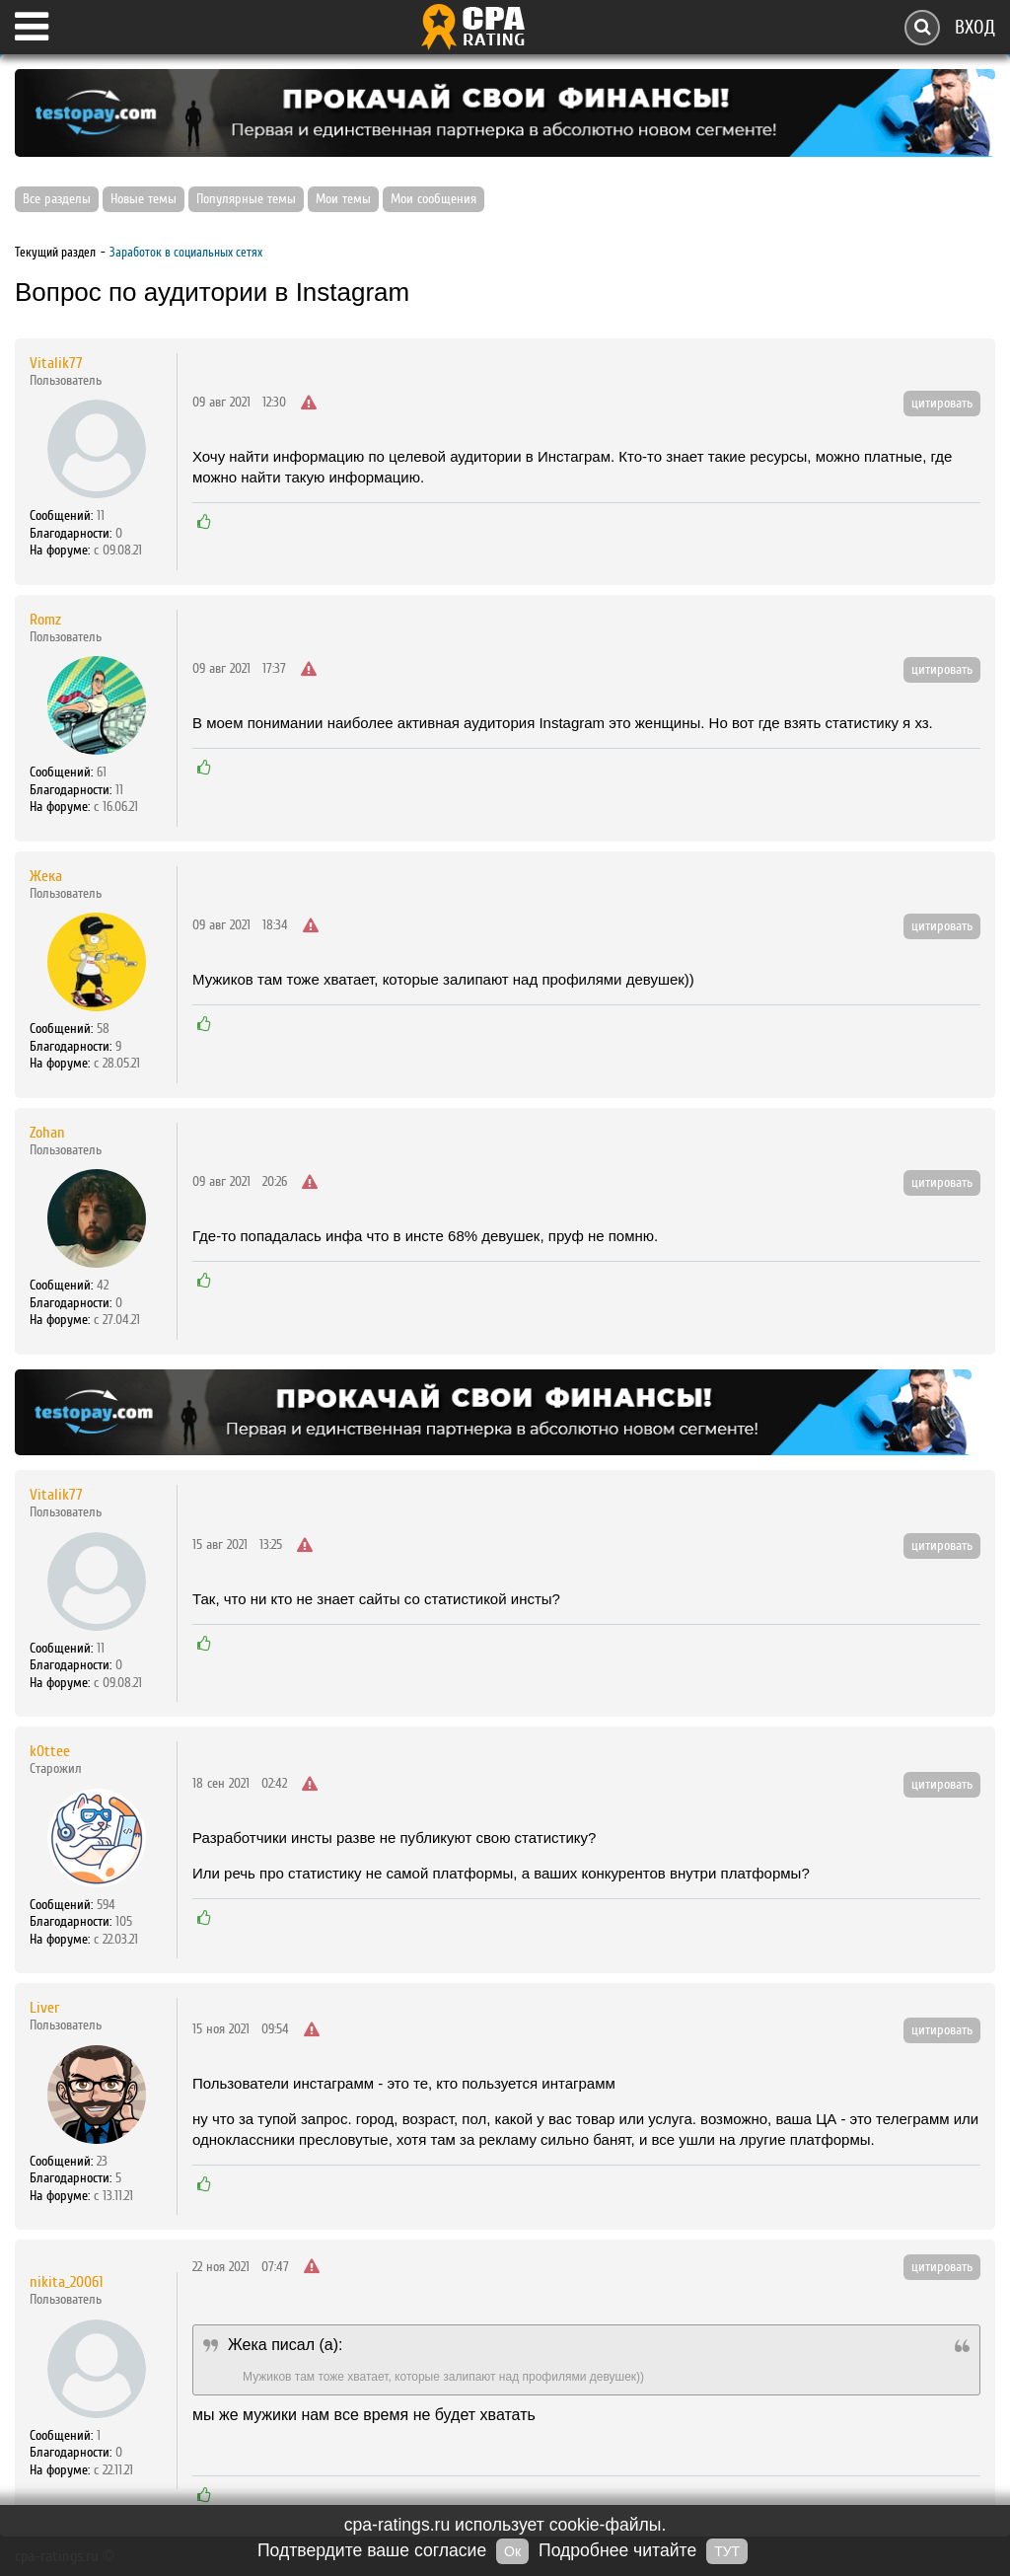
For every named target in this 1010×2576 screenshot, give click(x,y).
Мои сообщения (433, 199)
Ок (512, 2551)
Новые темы (143, 199)
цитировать (942, 403)
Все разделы (57, 199)
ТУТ (727, 2551)
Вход (975, 27)
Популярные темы (246, 199)
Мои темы (343, 199)
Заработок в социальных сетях (185, 252)
